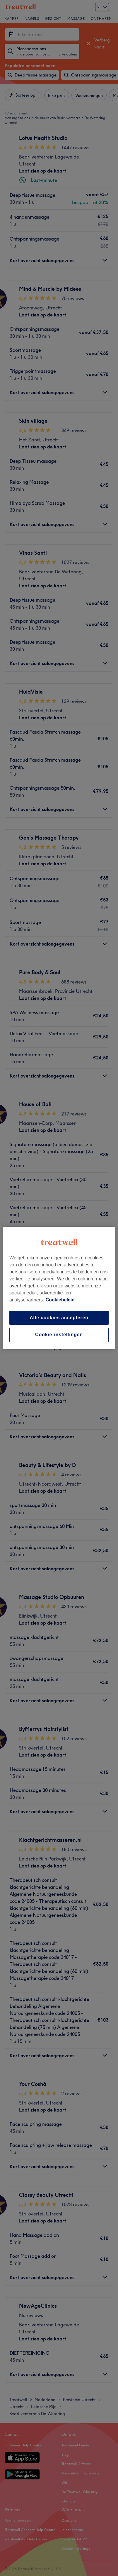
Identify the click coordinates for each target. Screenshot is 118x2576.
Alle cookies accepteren (59, 1317)
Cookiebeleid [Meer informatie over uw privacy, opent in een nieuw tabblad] (60, 1299)
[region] (59, 1288)
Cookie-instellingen (59, 1334)
